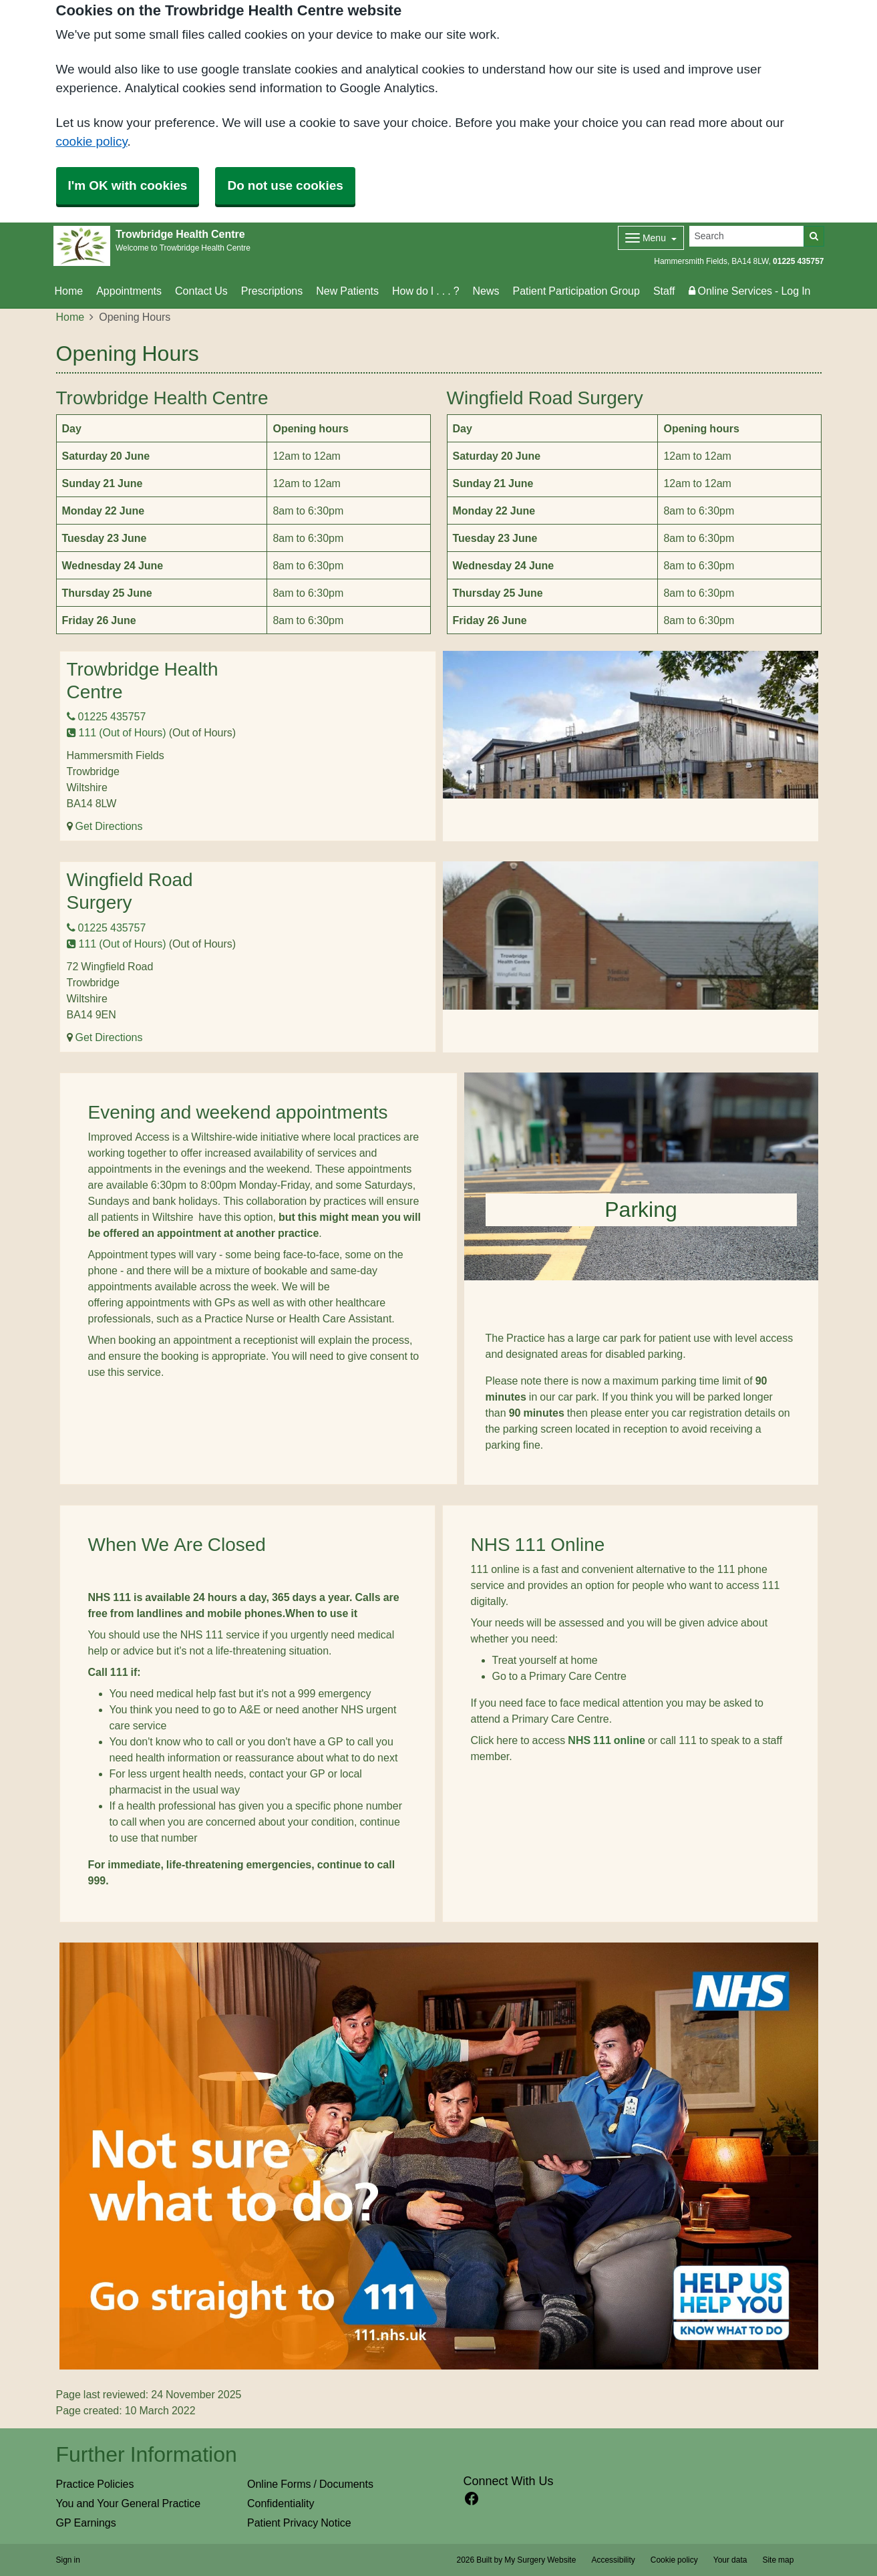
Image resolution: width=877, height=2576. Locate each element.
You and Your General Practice (128, 2503)
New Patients (347, 290)
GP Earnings (86, 2522)
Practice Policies (95, 2483)
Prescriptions (272, 290)
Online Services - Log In (750, 290)
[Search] (746, 236)
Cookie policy (674, 2560)
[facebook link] (472, 2498)
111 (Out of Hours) (116, 732)
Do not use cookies (285, 185)
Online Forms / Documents (310, 2483)
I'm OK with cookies (128, 185)
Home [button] (69, 290)
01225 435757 (798, 261)
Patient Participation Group (576, 290)
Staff (664, 290)
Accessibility (613, 2560)
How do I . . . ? (425, 290)
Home (70, 316)
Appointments (129, 290)
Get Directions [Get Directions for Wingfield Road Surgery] (109, 1037)
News (486, 290)
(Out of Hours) (202, 732)
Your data (730, 2560)
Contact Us (201, 290)
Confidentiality (281, 2503)
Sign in (68, 2560)
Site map (778, 2560)
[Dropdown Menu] (651, 238)
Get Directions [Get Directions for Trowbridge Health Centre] (109, 826)
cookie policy (92, 141)
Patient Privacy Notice (299, 2522)
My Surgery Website (540, 2560)
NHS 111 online (606, 1740)
